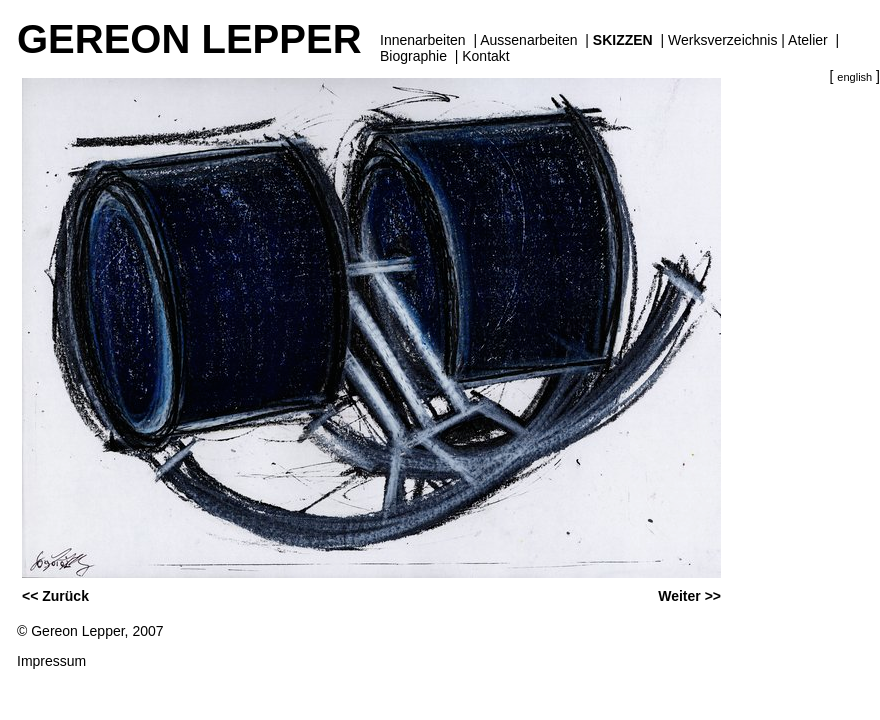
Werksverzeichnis (722, 40)
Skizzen (623, 40)
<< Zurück (55, 596)
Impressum (51, 661)
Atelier (808, 40)
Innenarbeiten (423, 40)
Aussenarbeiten (528, 40)
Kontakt (485, 56)
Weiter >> (689, 596)
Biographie (413, 56)
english (854, 77)
